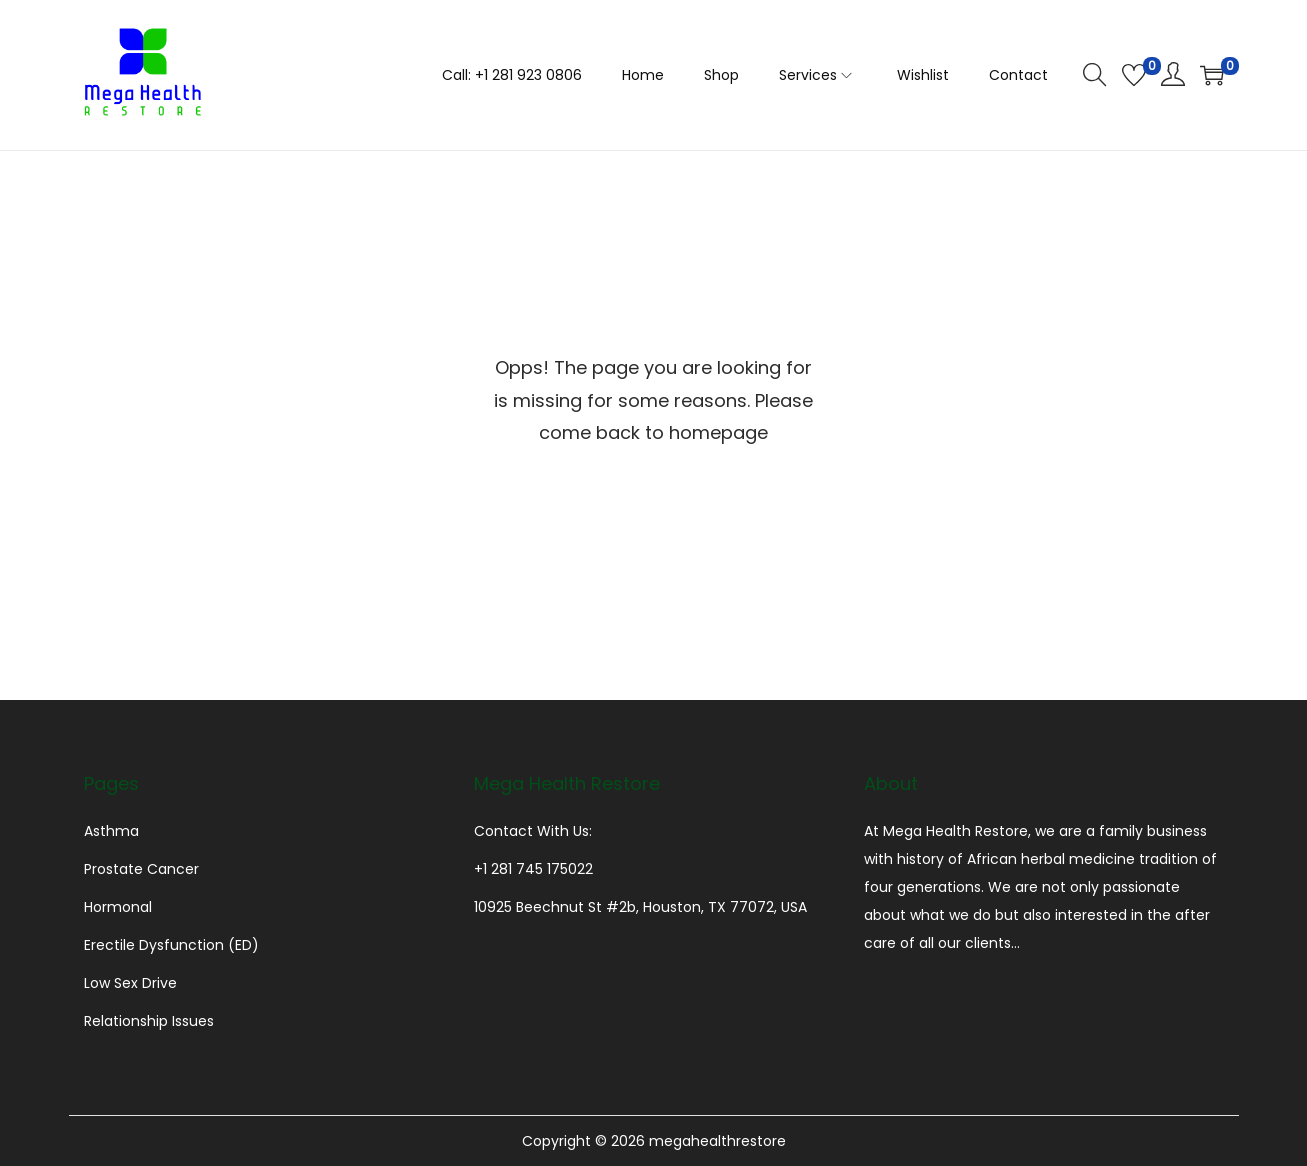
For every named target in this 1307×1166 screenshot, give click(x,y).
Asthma (111, 831)
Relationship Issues (149, 1021)
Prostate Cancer (141, 869)
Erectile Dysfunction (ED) (171, 945)
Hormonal (118, 907)
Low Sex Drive (130, 983)
